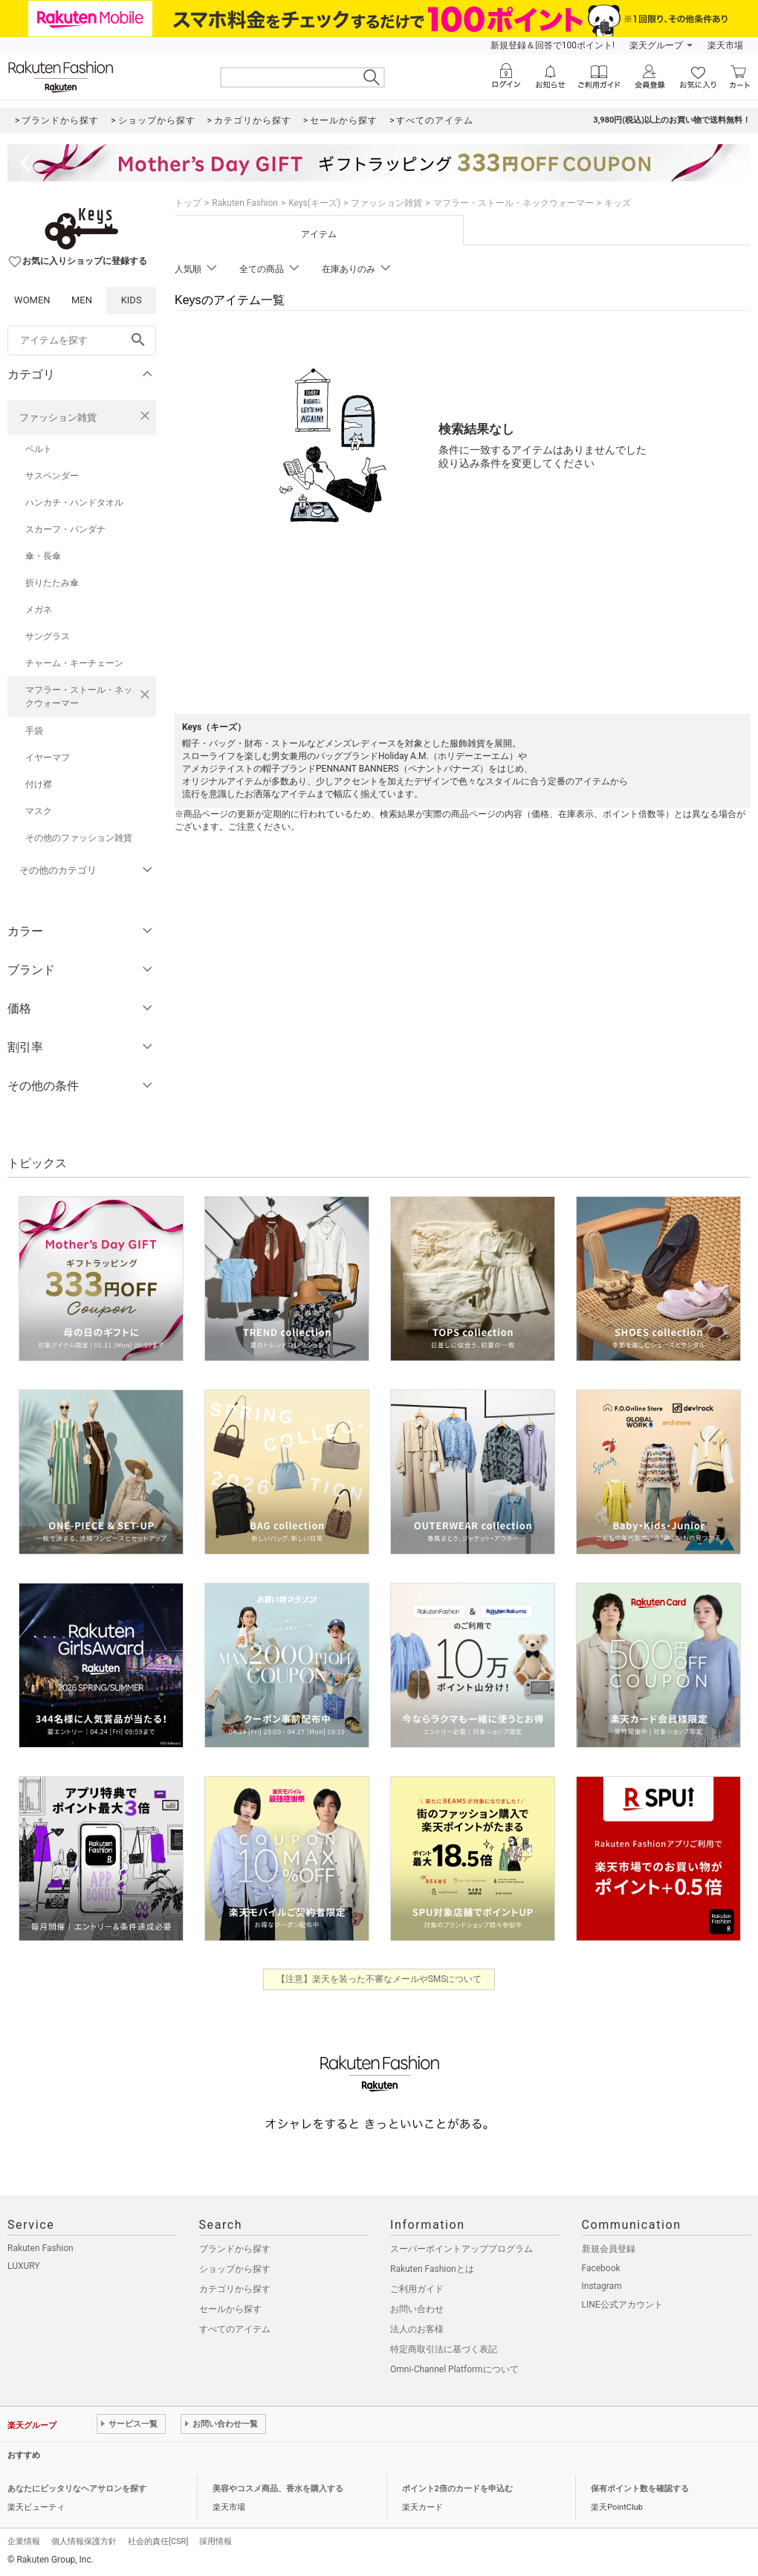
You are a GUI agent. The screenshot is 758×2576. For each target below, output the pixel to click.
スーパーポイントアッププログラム (461, 2249)
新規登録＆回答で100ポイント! (552, 45)
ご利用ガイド (417, 2289)
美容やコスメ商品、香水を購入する (278, 2488)
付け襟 (38, 784)
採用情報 (215, 2541)
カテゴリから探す (235, 2289)
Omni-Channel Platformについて (454, 2369)
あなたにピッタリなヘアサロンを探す (76, 2488)
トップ (188, 203)
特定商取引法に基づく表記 (443, 2349)
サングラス (47, 636)
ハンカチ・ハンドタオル (74, 502)
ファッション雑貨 (58, 417)
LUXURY (23, 2266)
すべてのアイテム (235, 2329)
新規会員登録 (608, 2249)
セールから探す (230, 2309)
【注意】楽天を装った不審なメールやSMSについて (379, 1979)
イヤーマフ (47, 757)
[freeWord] (81, 340)
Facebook (601, 2268)
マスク (38, 811)
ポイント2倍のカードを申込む (457, 2488)
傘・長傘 (43, 556)
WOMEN (32, 300)
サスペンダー (52, 476)
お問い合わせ (417, 2309)
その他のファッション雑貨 (78, 838)
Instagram (602, 2286)
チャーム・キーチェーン (74, 663)
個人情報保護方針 (84, 2541)
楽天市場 (725, 45)
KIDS (131, 300)
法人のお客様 (417, 2329)
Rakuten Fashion (245, 203)
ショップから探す (235, 2269)
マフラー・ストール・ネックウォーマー (78, 696)
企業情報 (23, 2541)
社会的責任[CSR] (158, 2541)
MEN (81, 300)
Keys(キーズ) (314, 203)
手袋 (34, 731)
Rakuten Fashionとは (432, 2269)
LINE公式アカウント (622, 2304)
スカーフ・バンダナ (65, 529)
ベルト (38, 449)
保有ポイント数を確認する (640, 2488)
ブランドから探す (235, 2249)
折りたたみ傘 (52, 583)
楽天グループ (656, 45)
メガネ (38, 609)
